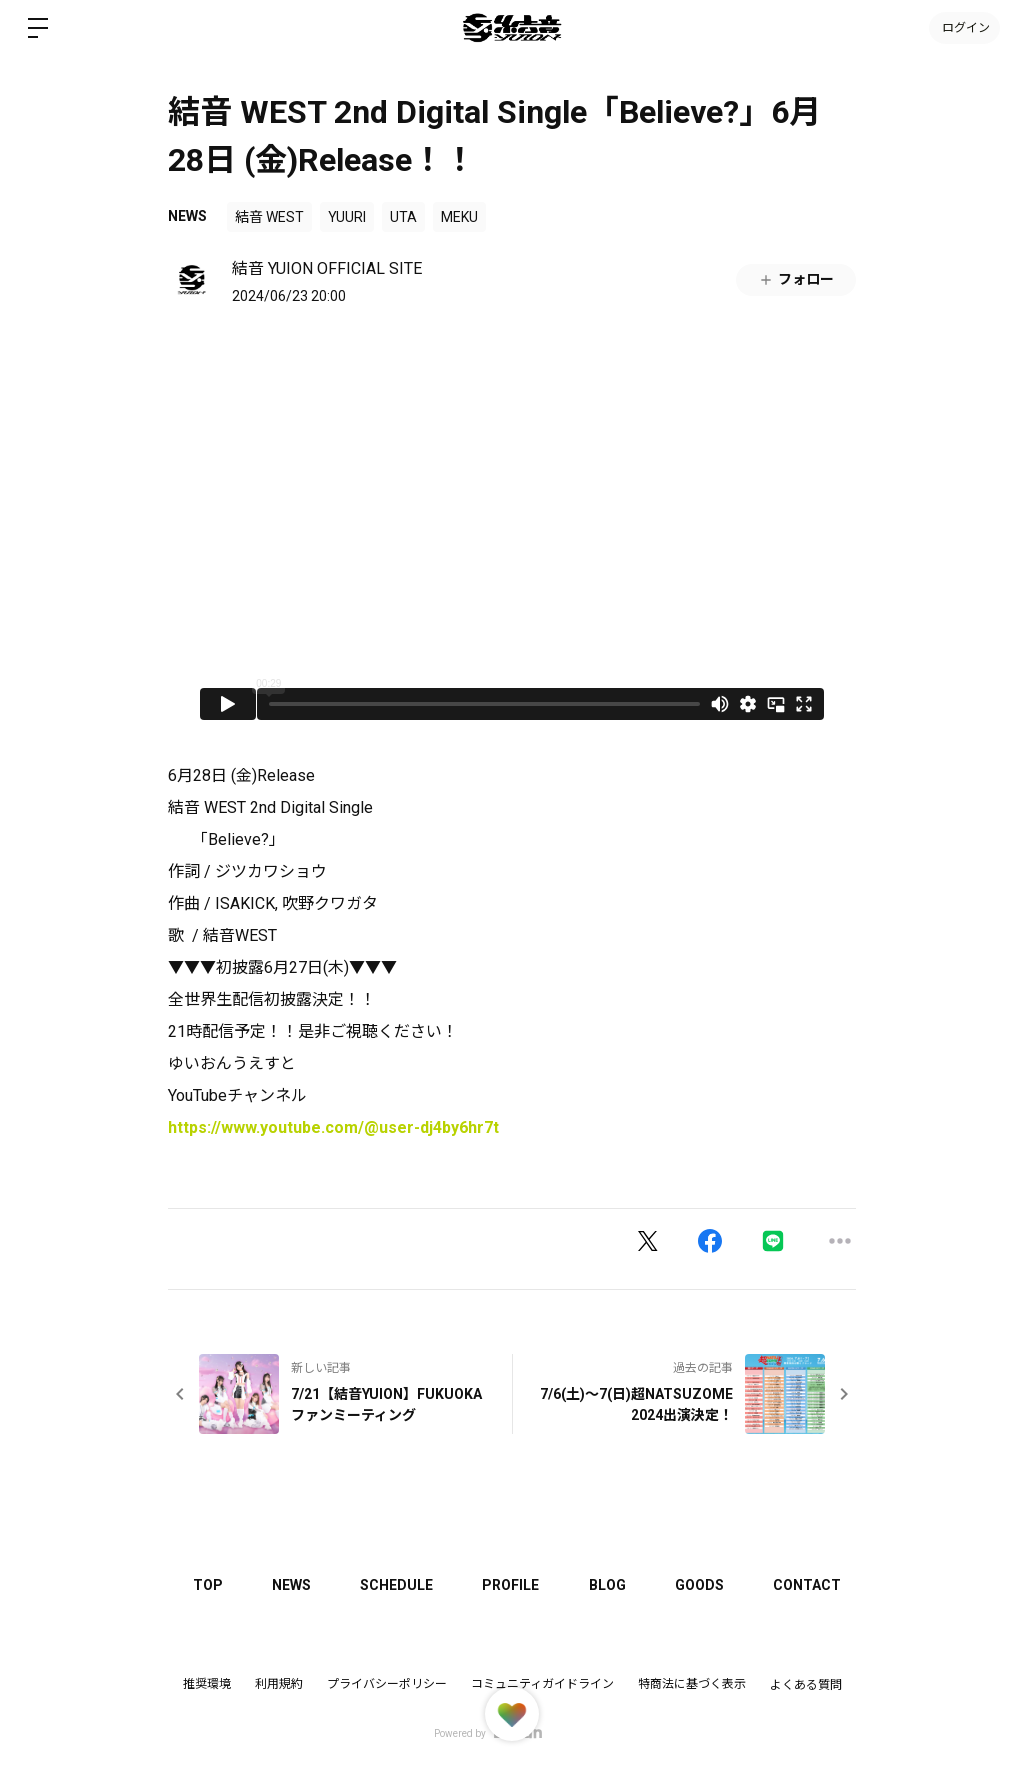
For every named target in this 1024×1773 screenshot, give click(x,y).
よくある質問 (806, 1685)
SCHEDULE (398, 1585)
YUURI (347, 217)
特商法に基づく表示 (692, 1684)
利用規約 (279, 1684)
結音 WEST (269, 217)
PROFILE (513, 1585)
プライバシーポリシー (387, 1684)
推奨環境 (207, 1684)
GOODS (703, 1585)
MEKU (459, 217)
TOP (208, 1585)
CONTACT (812, 1585)
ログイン (964, 28)
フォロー (796, 279)
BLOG (610, 1585)
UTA (403, 217)
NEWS (187, 216)
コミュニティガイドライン (542, 1684)
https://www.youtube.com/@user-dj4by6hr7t (333, 1127)
